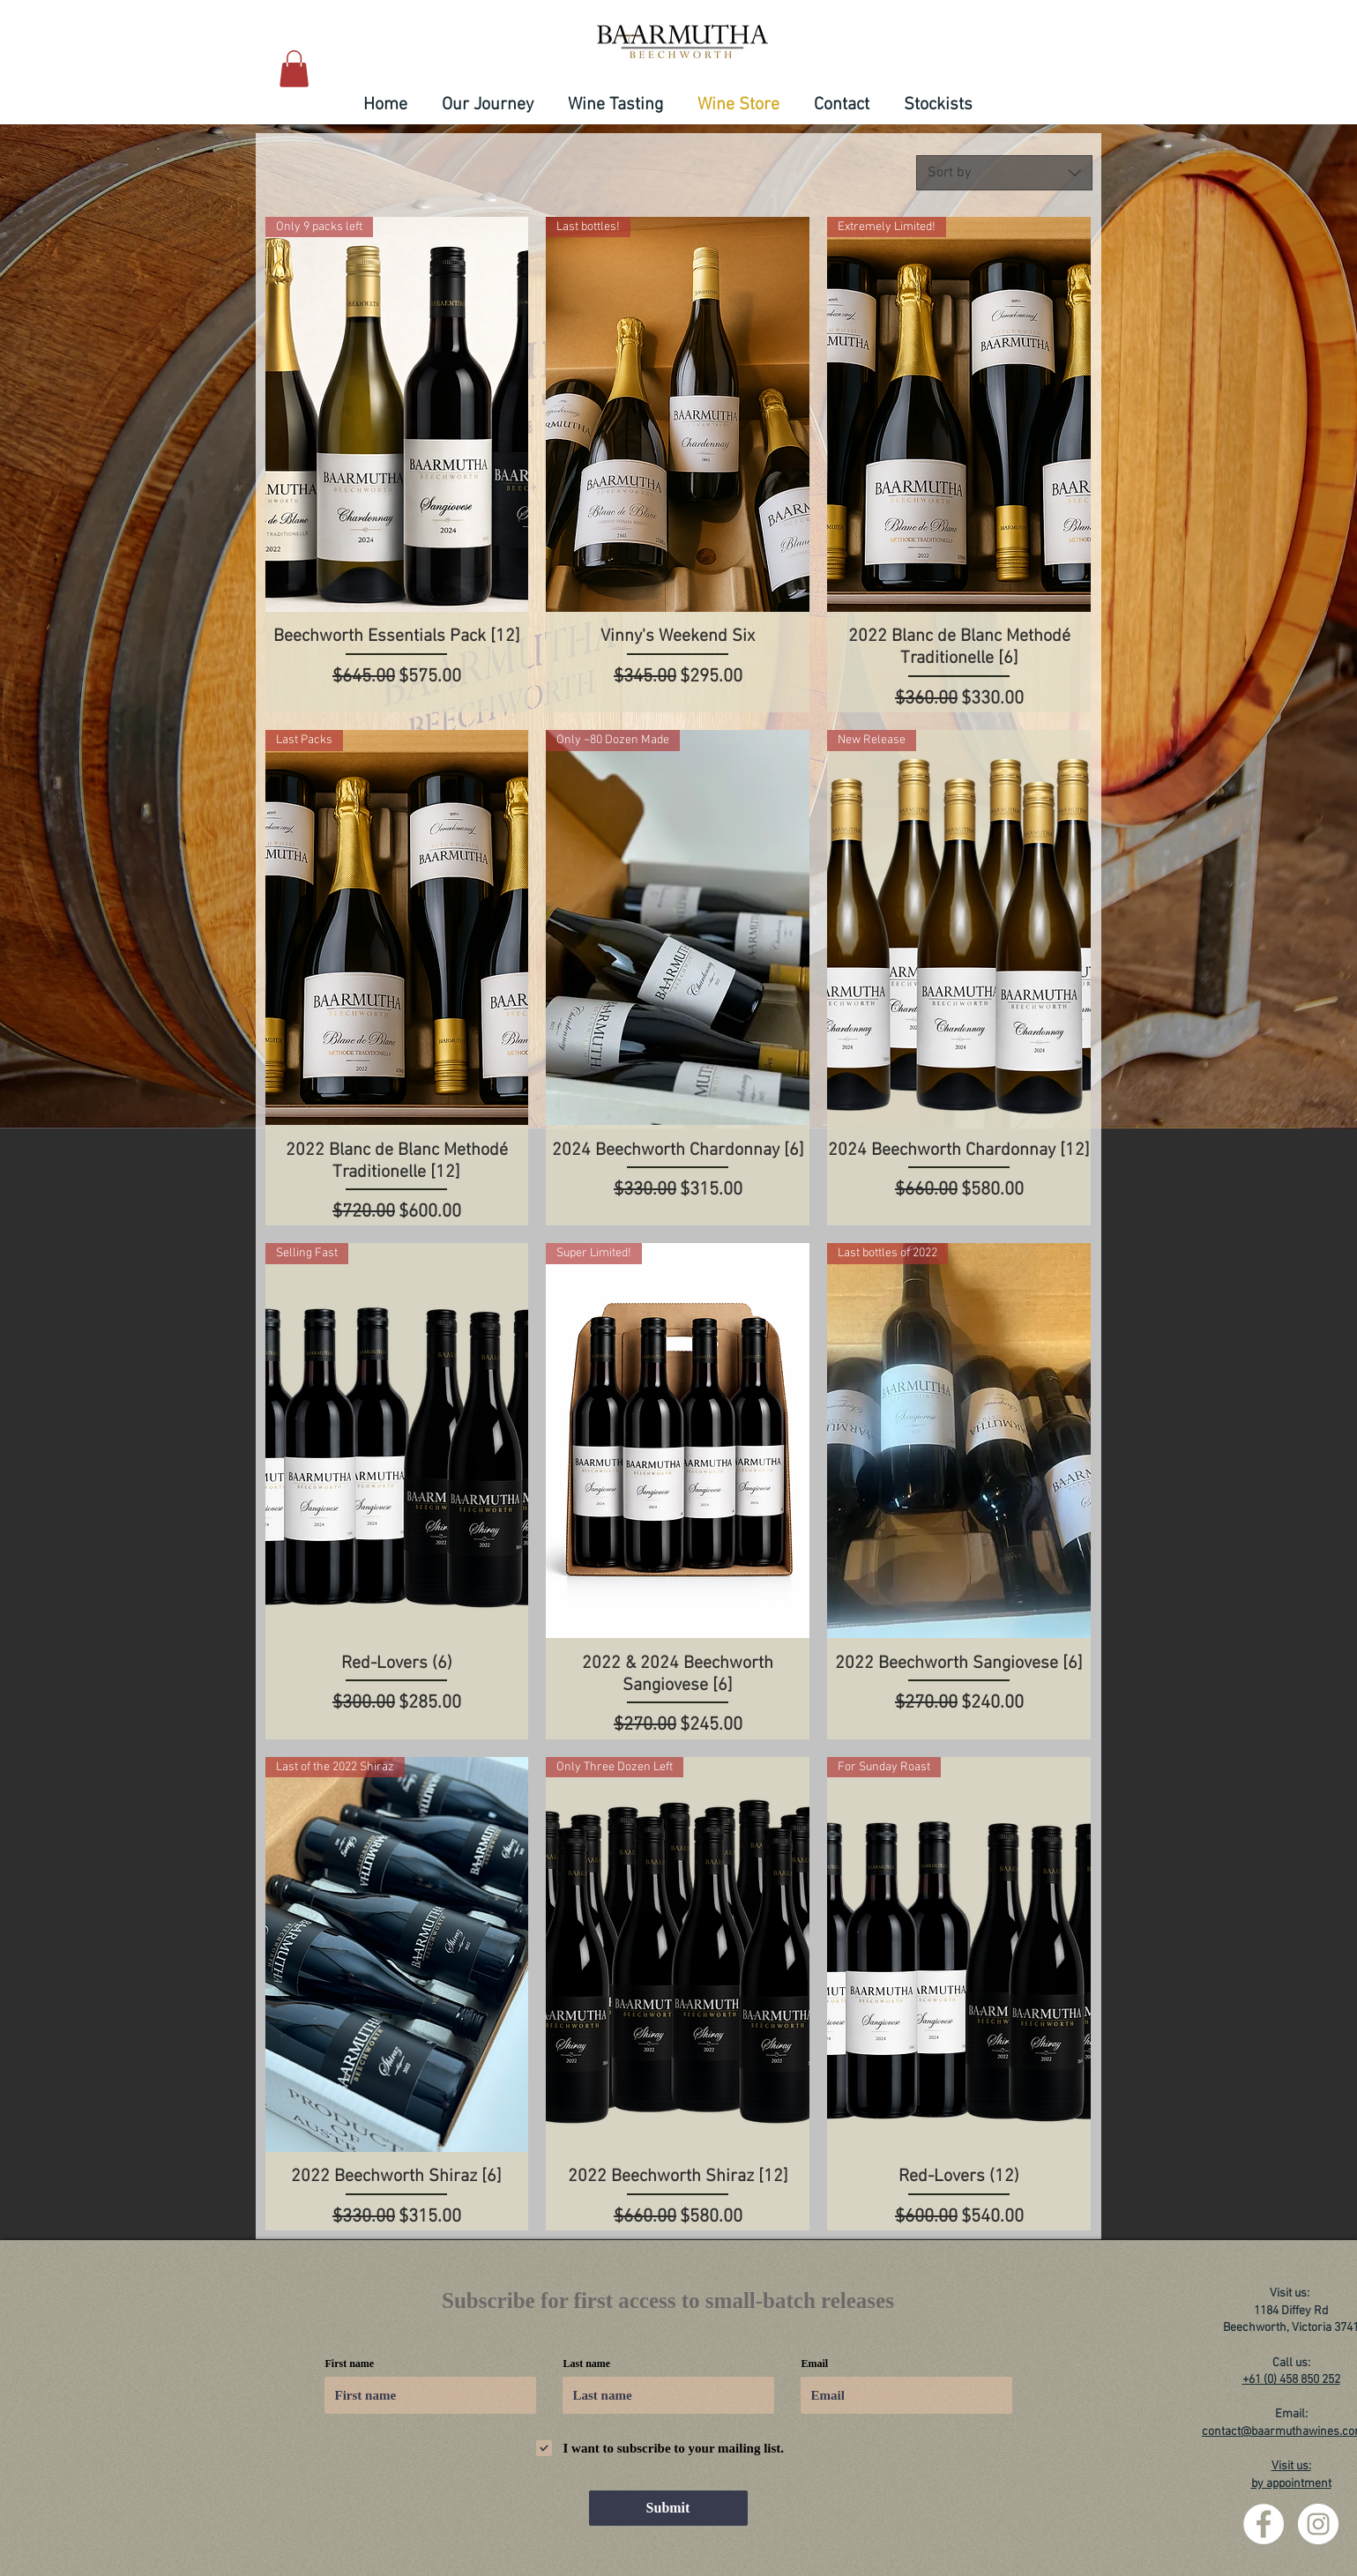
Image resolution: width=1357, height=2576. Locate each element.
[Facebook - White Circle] (1263, 2524)
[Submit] (668, 2508)
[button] (294, 68)
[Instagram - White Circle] (1318, 2524)
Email (815, 2363)
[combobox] (1004, 172)
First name (350, 2363)
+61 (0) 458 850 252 (1291, 2379)
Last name (587, 2363)
